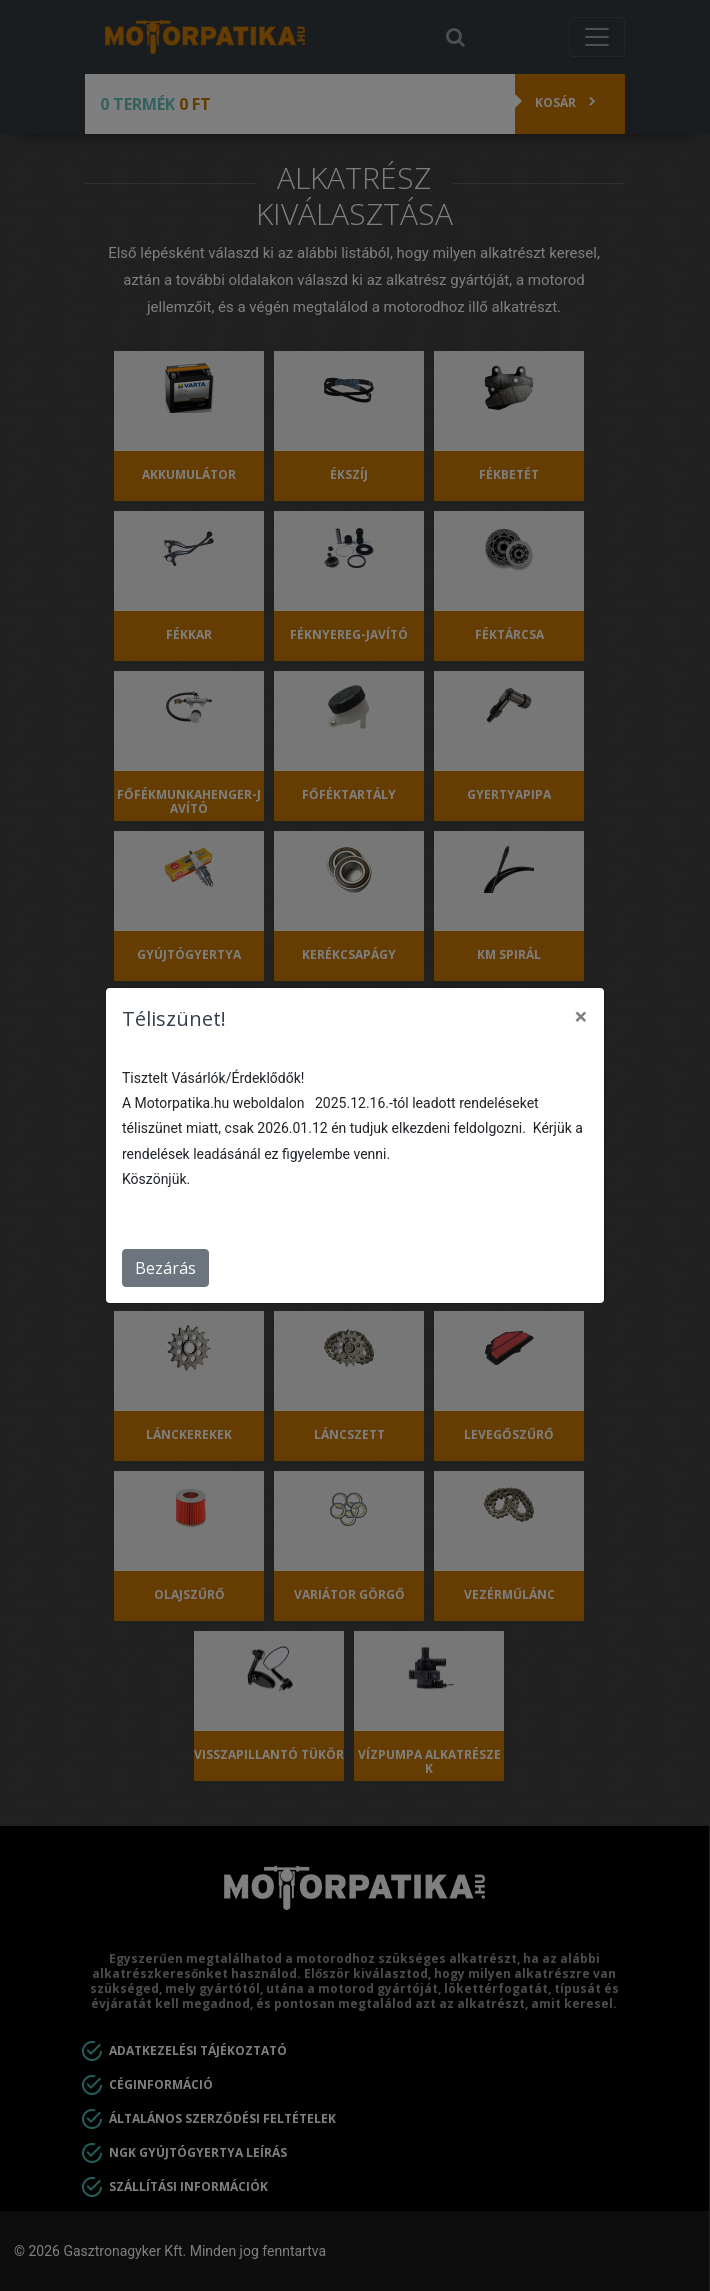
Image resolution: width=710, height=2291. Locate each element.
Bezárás (165, 1268)
